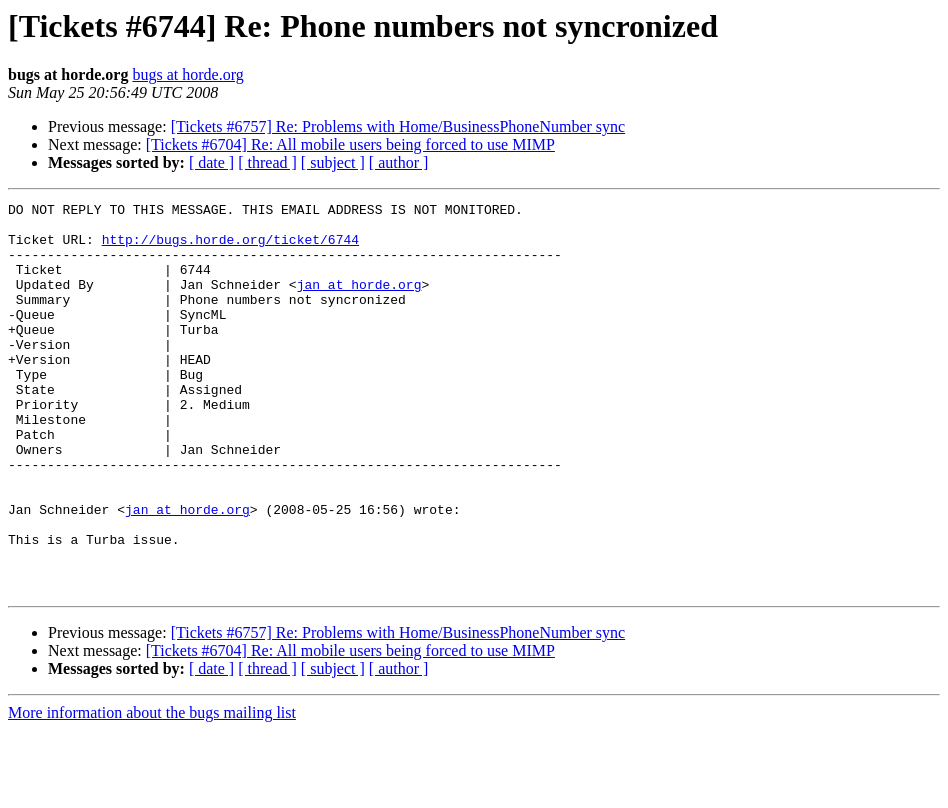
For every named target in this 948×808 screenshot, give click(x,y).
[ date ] (211, 162)
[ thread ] (267, 162)
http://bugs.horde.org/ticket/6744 (230, 248)
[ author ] (399, 162)
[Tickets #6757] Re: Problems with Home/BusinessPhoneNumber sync (398, 126)
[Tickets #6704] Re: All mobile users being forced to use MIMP (350, 144)
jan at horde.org (359, 302)
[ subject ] (333, 162)
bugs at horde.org (187, 74)
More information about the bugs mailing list (152, 790)
